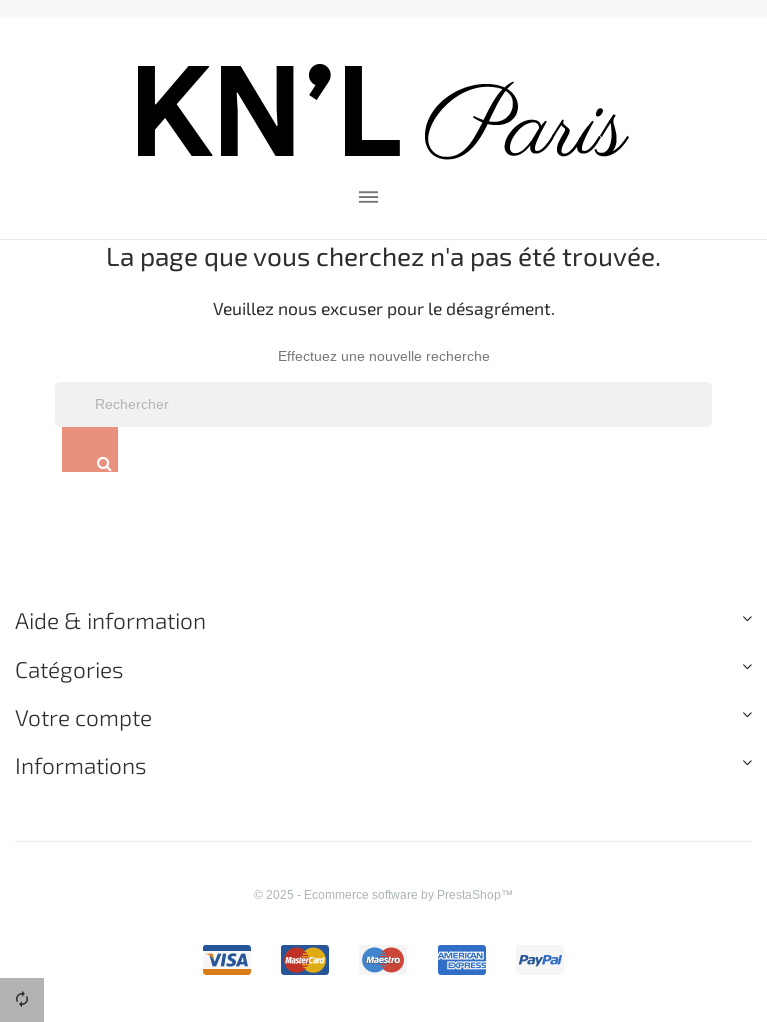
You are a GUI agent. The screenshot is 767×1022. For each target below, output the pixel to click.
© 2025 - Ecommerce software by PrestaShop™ (383, 894)
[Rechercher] (383, 405)
